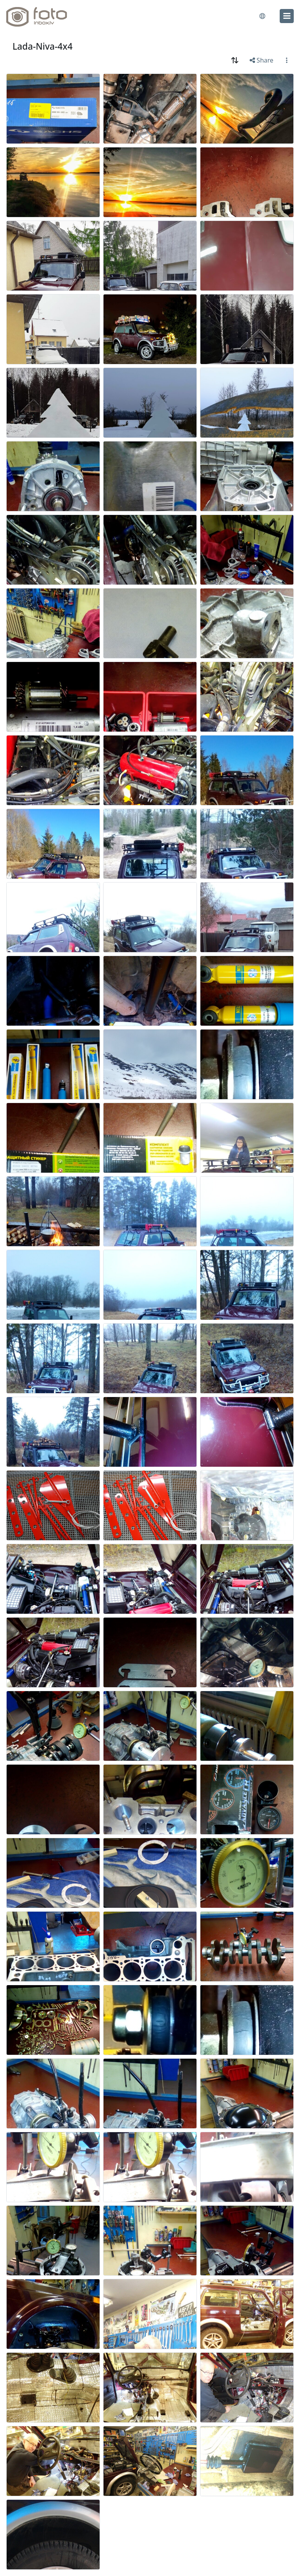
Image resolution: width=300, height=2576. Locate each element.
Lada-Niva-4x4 (42, 46)
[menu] (287, 16)
